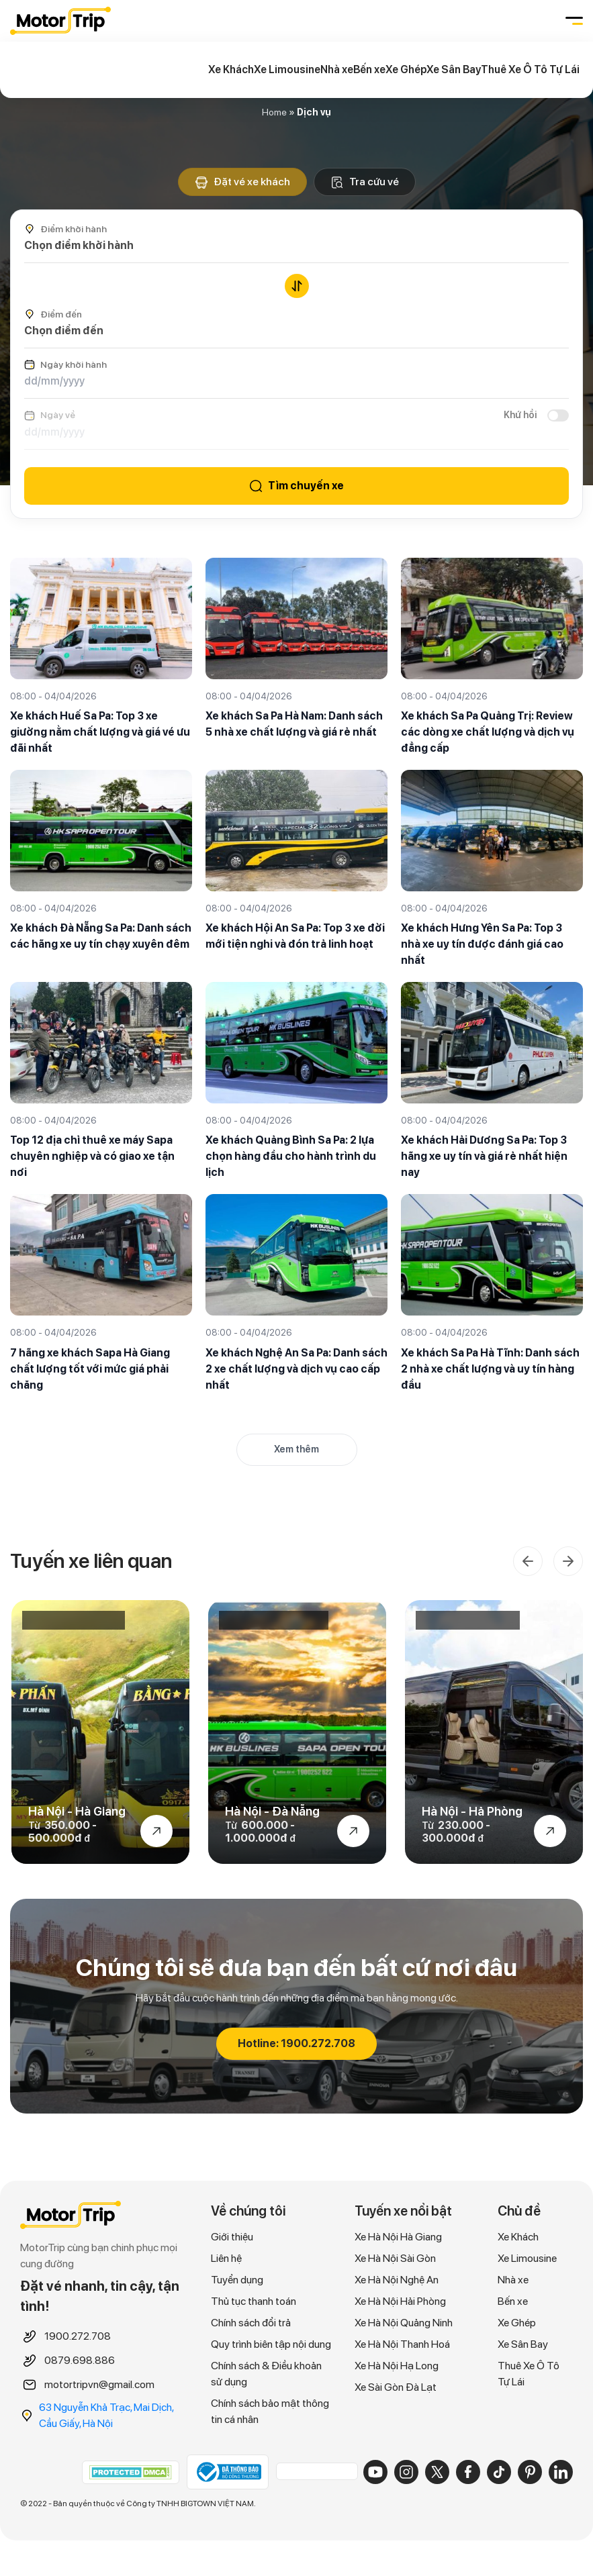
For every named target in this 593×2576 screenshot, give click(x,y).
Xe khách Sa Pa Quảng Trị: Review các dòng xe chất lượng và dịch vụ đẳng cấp (487, 731)
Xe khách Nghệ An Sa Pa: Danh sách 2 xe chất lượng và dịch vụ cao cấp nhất (296, 1368)
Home (274, 112)
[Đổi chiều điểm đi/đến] (297, 286)
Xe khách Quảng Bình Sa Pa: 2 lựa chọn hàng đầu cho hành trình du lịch (291, 1156)
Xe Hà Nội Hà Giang (398, 2238)
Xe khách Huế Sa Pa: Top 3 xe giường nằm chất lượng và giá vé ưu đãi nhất (100, 731)
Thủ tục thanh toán (253, 2303)
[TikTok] (499, 2473)
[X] (437, 2473)
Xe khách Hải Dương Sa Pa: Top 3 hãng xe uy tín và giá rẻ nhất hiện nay (484, 1156)
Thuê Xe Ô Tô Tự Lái (530, 69)
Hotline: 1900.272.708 (296, 2044)
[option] (100, 1733)
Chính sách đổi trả (251, 2324)
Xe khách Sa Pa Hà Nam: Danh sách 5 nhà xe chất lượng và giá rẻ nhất (294, 723)
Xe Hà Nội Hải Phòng (400, 2303)
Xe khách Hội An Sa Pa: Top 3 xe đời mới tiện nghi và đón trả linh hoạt (295, 936)
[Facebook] (468, 2473)
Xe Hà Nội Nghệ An (397, 2281)
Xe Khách (231, 69)
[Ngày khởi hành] (296, 381)
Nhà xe (336, 69)
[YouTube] (375, 2473)
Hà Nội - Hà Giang (77, 1813)
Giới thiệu (232, 2238)
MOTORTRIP (60, 21)
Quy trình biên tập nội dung (271, 2346)
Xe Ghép (405, 69)
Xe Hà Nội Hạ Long (397, 2367)
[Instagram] (406, 2473)
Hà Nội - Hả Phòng (472, 1813)
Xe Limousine (287, 69)
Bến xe (369, 69)
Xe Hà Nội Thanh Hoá (402, 2346)
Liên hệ (226, 2260)
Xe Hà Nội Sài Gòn (395, 2260)
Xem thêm (296, 1449)
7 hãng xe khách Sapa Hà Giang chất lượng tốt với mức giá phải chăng (90, 1368)
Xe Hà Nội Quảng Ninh (404, 2324)
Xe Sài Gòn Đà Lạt (396, 2389)
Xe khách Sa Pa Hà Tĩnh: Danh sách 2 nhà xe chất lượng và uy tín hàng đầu (490, 1368)
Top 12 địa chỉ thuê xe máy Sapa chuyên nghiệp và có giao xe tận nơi (92, 1156)
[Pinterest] (530, 2473)
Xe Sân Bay (453, 69)
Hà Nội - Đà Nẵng (272, 1813)
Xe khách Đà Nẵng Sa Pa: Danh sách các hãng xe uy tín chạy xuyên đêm (100, 936)
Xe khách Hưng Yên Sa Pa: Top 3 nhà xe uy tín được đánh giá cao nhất (482, 944)
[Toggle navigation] (573, 21)
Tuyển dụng (237, 2281)
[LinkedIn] (561, 2473)
